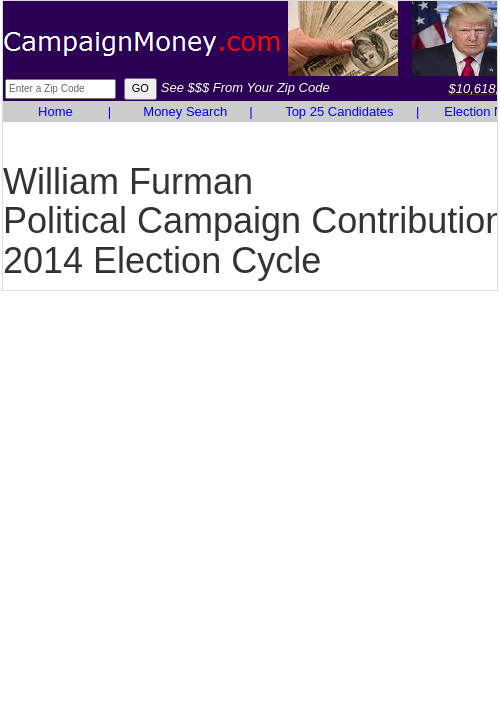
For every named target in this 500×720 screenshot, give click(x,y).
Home (55, 111)
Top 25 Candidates (339, 111)
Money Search (185, 111)
